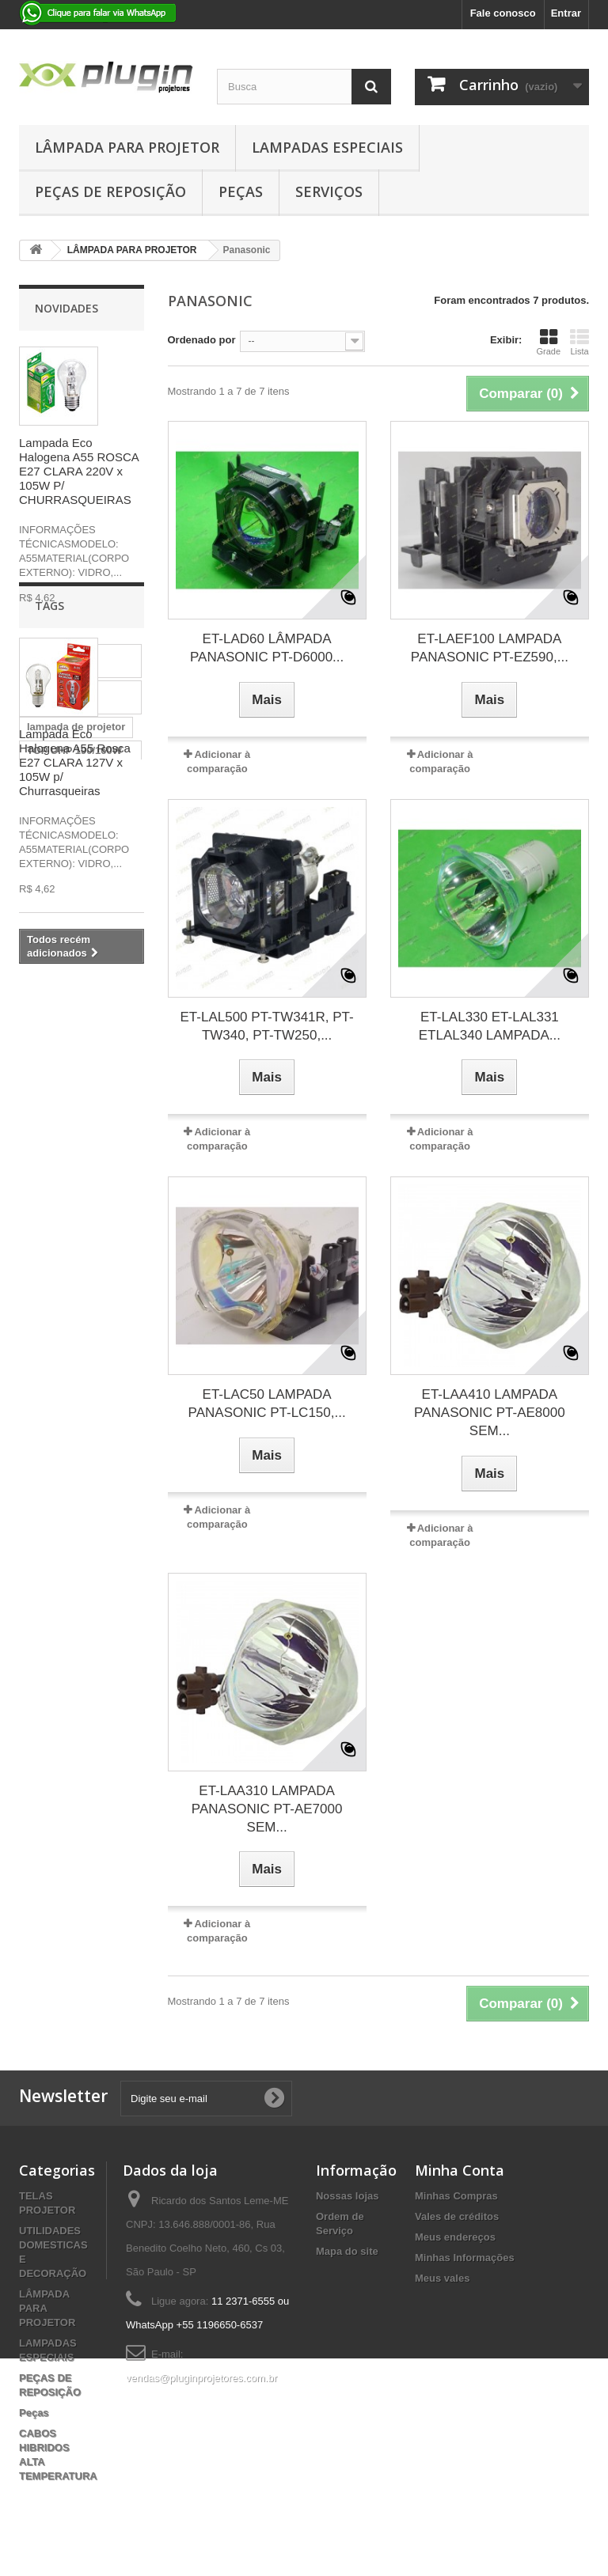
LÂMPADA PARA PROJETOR (127, 147)
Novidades (66, 308)
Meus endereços (455, 2237)
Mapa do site (347, 2251)
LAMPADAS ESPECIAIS (327, 147)
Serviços (329, 191)
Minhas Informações (465, 2257)
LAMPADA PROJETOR (55, 1342)
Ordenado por (202, 340)
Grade (548, 342)
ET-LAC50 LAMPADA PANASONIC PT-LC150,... (267, 1403)
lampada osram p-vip (78, 1265)
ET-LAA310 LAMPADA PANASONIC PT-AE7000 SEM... (267, 1809)
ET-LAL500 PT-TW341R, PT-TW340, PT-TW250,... (267, 1026)
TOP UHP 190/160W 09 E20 (74, 1162)
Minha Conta (459, 2170)
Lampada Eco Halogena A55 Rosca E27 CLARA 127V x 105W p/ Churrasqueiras (75, 762)
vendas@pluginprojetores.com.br (201, 2378)
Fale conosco (503, 13)
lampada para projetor (60, 1101)
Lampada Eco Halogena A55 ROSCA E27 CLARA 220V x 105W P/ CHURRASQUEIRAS (79, 471)
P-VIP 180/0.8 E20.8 (73, 1312)
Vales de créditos (457, 2216)
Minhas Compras (456, 2196)
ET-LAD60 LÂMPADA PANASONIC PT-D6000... (267, 648)
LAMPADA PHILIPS (73, 1288)
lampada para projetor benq (60, 1065)
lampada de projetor (76, 1132)
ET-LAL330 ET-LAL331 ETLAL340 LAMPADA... (489, 1026)
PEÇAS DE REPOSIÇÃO (110, 191)
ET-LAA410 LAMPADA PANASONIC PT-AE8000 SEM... (489, 1412)
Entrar (566, 13)
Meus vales (442, 2278)
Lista (579, 342)
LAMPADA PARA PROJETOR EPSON (74, 1198)
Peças (240, 191)
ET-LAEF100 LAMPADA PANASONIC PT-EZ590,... (489, 648)
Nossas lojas (347, 2196)
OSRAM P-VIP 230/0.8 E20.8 (79, 1234)
